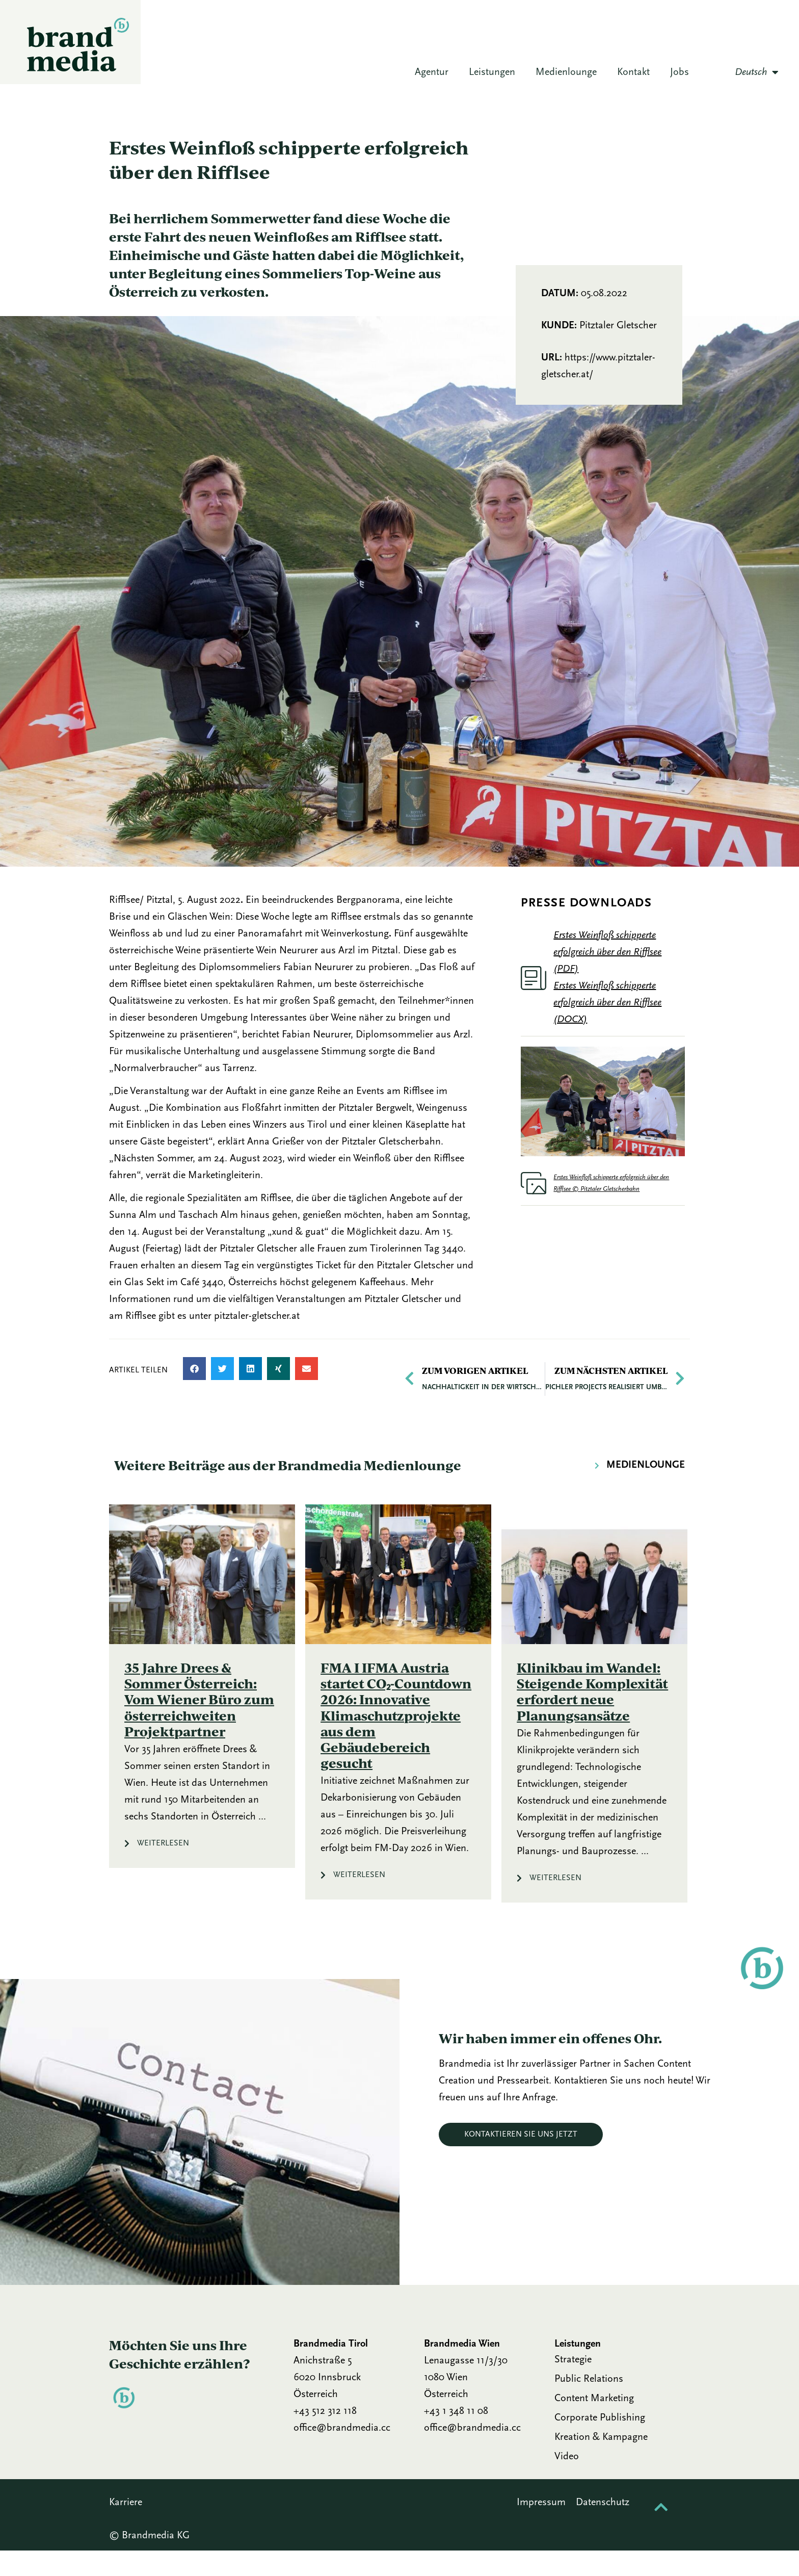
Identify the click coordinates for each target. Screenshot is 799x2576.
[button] (194, 1394)
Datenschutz (604, 2528)
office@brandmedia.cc (342, 2454)
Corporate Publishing (599, 2443)
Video (566, 2482)
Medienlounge (566, 77)
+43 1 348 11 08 (456, 2437)
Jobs (679, 77)
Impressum (541, 2528)
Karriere (125, 2528)
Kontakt (633, 77)
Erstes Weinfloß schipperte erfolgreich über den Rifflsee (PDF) (607, 978)
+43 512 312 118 (325, 2437)
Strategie (573, 2385)
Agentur (431, 77)
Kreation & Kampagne (601, 2463)
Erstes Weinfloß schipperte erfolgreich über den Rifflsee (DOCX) (607, 1028)
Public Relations (588, 2405)
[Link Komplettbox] (202, 1711)
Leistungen (492, 77)
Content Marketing (594, 2424)
